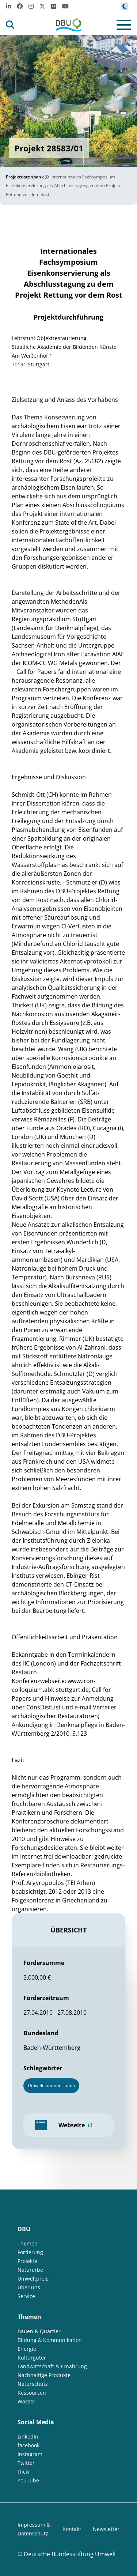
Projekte (27, 2261)
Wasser (26, 2401)
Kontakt (71, 2529)
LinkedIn (28, 2436)
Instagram (30, 2454)
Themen (28, 2243)
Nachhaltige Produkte (44, 2375)
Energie (27, 2348)
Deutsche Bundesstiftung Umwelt (70, 2554)
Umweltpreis (33, 2278)
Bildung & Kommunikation (50, 2339)
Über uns (29, 2287)
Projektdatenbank (25, 177)
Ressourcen (32, 2392)
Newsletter (106, 2529)
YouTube (28, 2480)
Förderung (30, 2252)
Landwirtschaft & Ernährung (52, 2366)
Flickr (24, 2471)
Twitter (26, 2462)
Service (26, 2296)
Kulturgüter (32, 2357)
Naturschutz (33, 2383)
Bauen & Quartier (39, 2331)
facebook (28, 2445)
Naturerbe (30, 2269)
